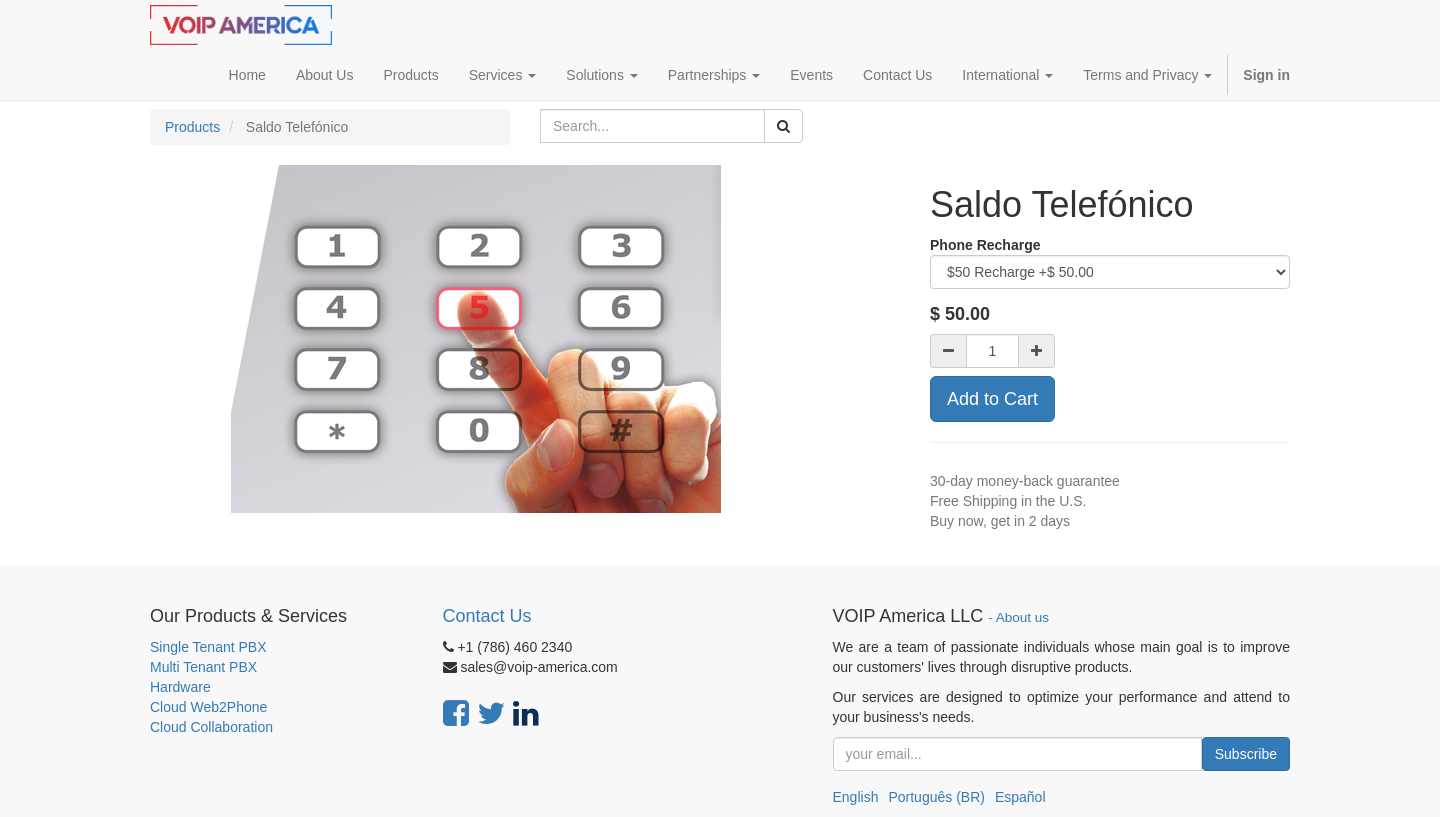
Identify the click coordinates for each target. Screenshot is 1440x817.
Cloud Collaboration (211, 727)
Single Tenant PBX (208, 647)
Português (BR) (936, 797)
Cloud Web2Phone (208, 707)
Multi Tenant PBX (203, 667)
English (856, 797)
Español (1020, 797)
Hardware (180, 687)
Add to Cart (992, 399)
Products (192, 127)
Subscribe (1246, 754)
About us (1022, 617)
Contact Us (487, 616)
